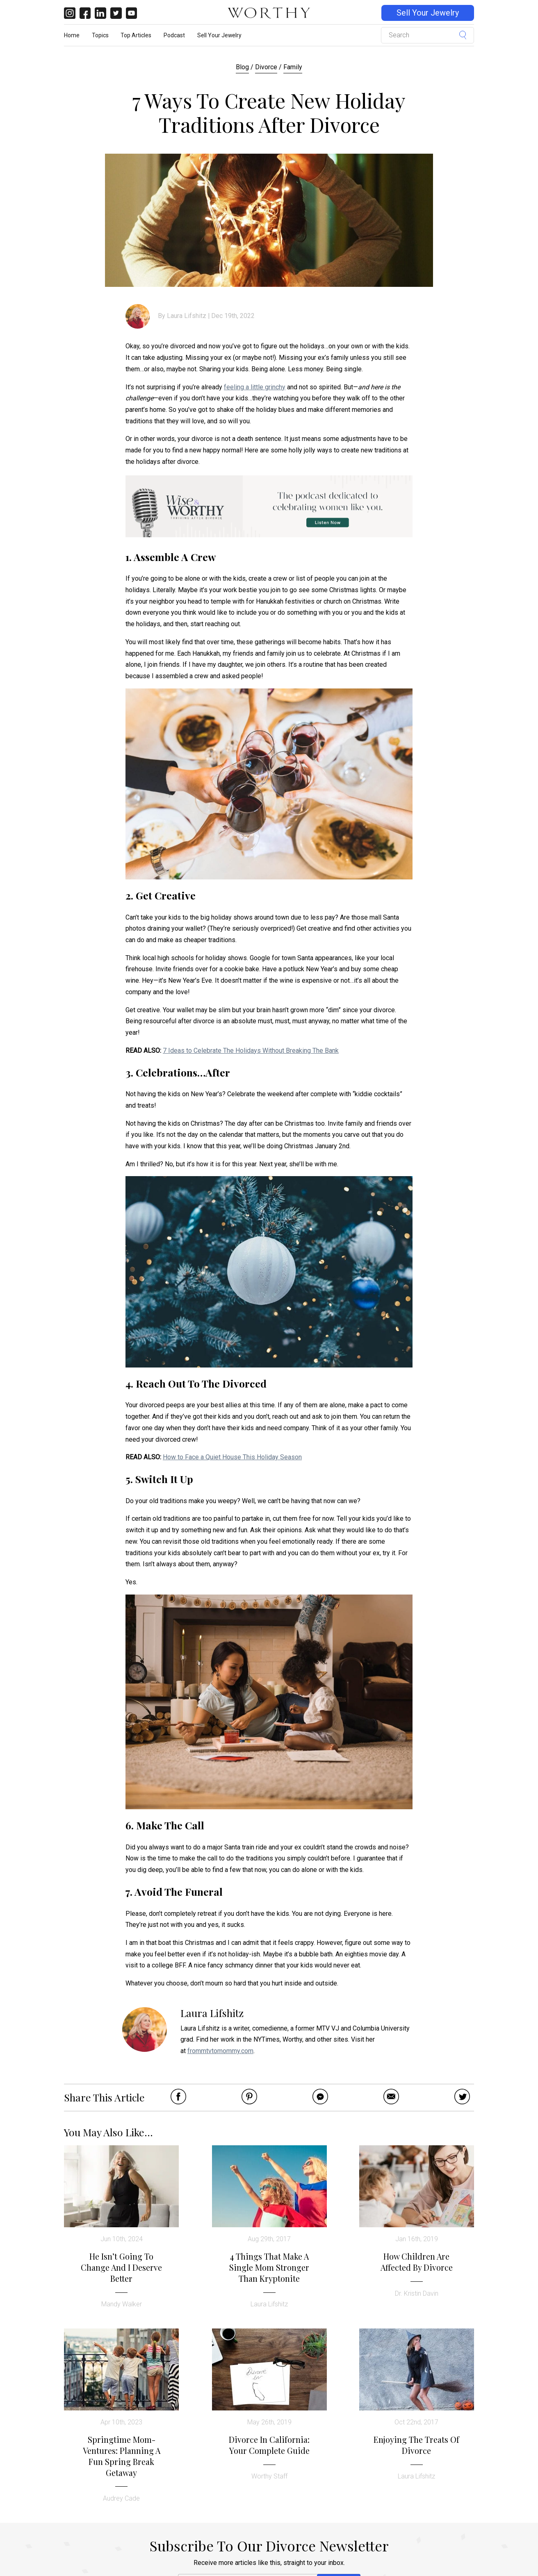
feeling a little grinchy (254, 387)
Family (292, 67)
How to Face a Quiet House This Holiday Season (232, 1457)
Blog (242, 67)
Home (72, 35)
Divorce (266, 67)
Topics (100, 35)
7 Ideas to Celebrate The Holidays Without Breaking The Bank (251, 1050)
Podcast (174, 35)
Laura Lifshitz (186, 316)
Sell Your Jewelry (428, 13)
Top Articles (136, 35)
